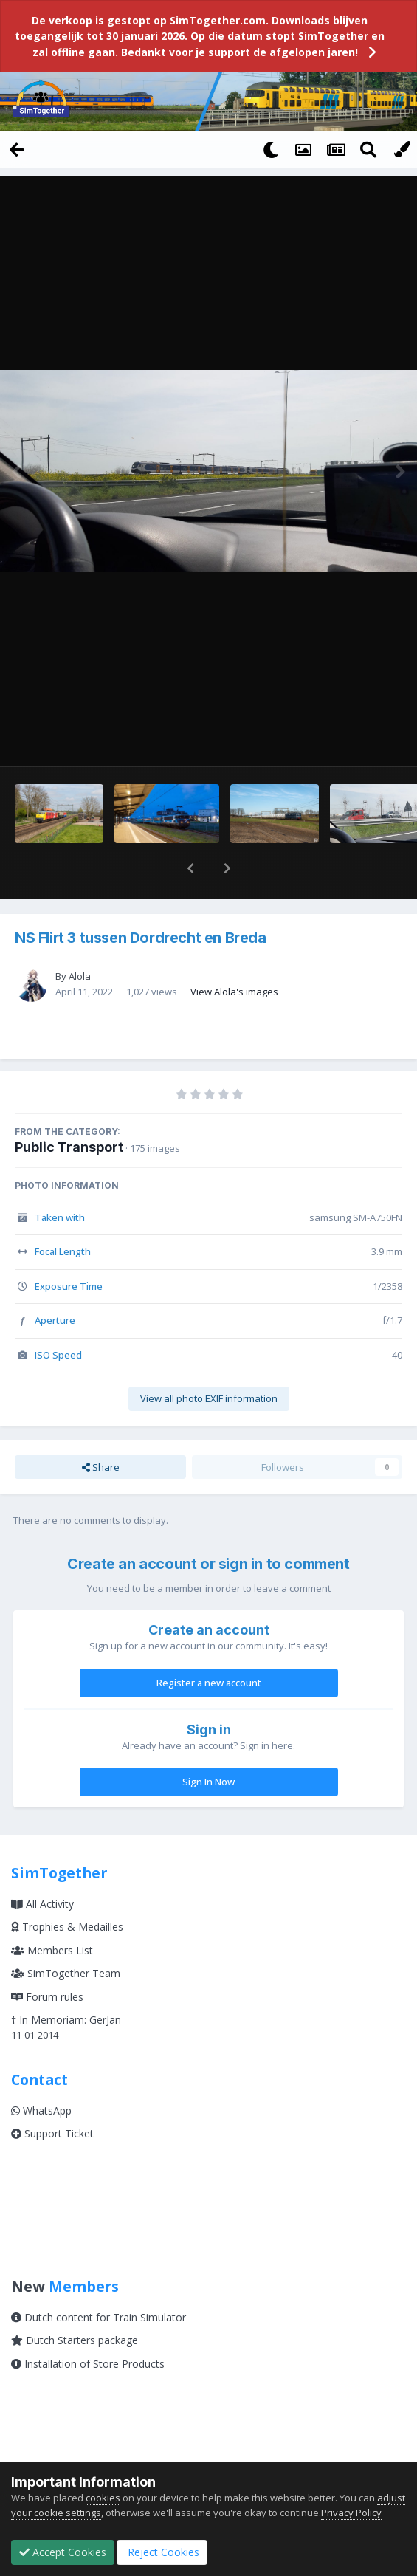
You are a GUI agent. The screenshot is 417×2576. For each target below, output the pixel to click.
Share (101, 1429)
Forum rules (47, 1958)
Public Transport (69, 1108)
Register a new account (208, 1644)
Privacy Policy (351, 2512)
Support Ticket (52, 2095)
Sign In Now (208, 1743)
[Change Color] (401, 149)
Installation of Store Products (88, 2325)
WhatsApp (41, 2072)
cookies (103, 2497)
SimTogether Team (65, 1935)
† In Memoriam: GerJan (66, 1981)
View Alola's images (234, 953)
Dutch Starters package (74, 2302)
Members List (52, 1912)
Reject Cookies (162, 2552)
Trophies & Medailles (67, 1888)
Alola (80, 937)
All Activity (42, 1865)
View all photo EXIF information (209, 1360)
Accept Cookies (62, 2552)
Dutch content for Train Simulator (98, 2279)
